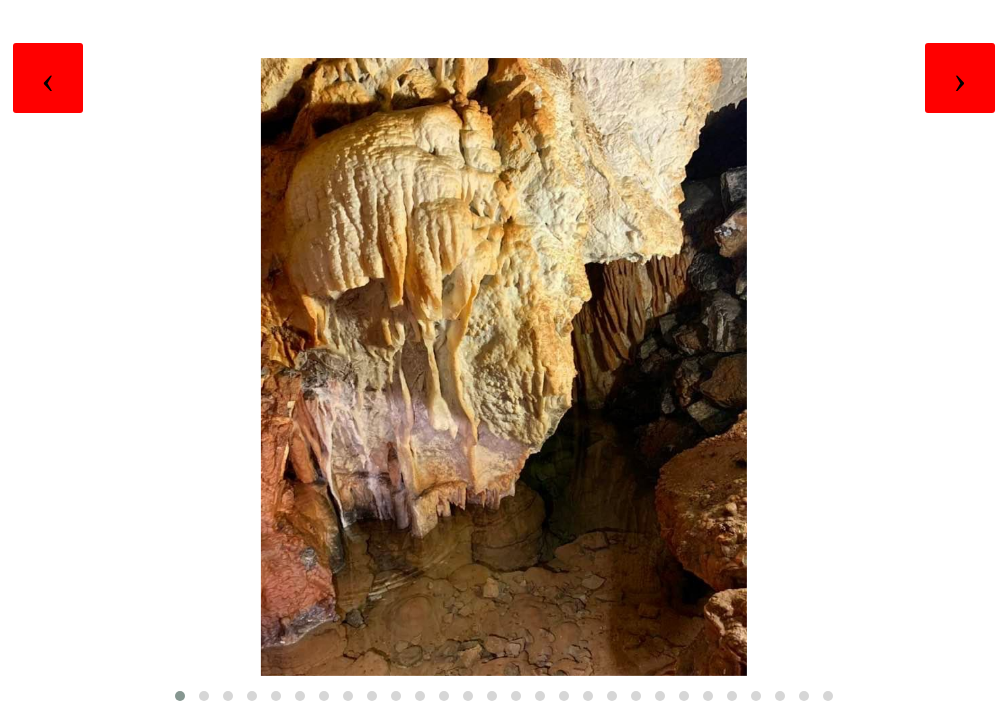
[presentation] (48, 78)
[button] (180, 696)
